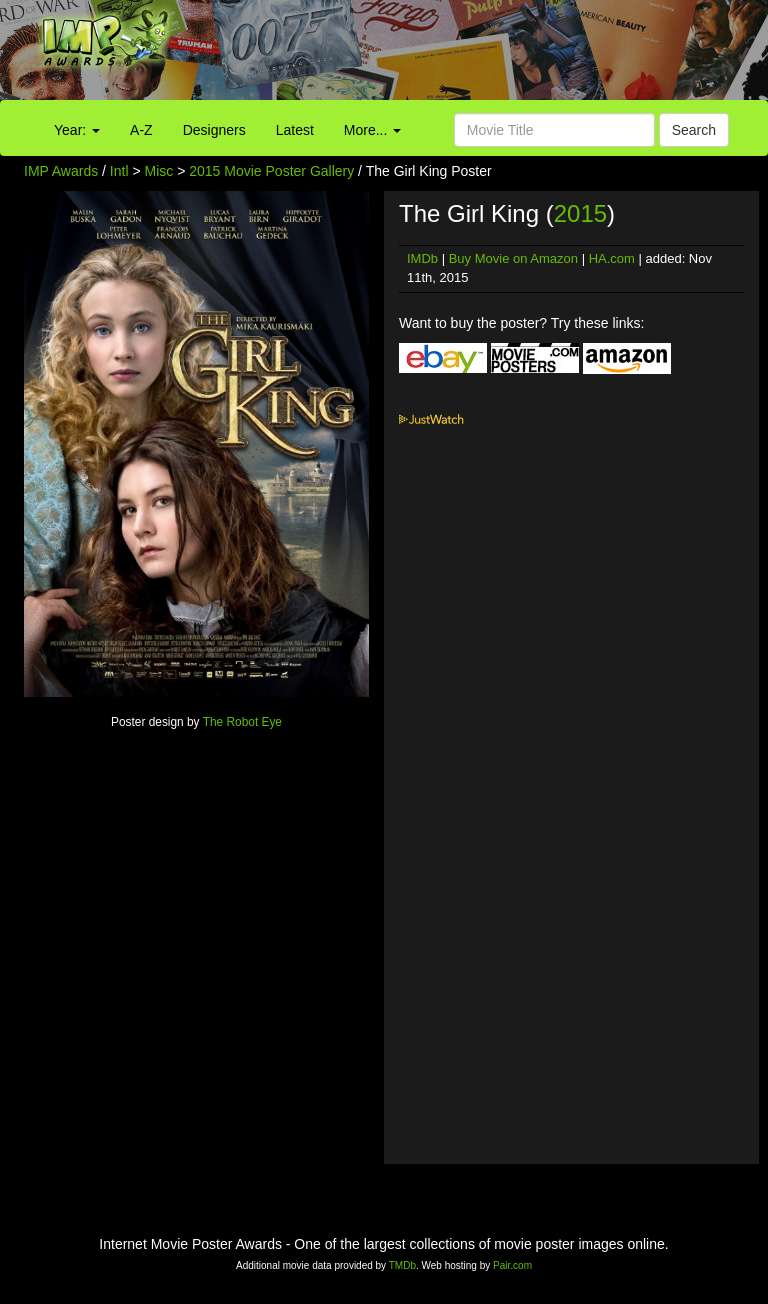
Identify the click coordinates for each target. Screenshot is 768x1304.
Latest (295, 130)
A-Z (141, 130)
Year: (77, 130)
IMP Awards (61, 171)
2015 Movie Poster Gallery (271, 171)
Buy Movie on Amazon (513, 258)
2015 (580, 213)
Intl (119, 171)
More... (372, 130)
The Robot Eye (242, 722)
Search (694, 130)
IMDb (422, 258)
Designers (214, 130)
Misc (159, 171)
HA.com (612, 258)
